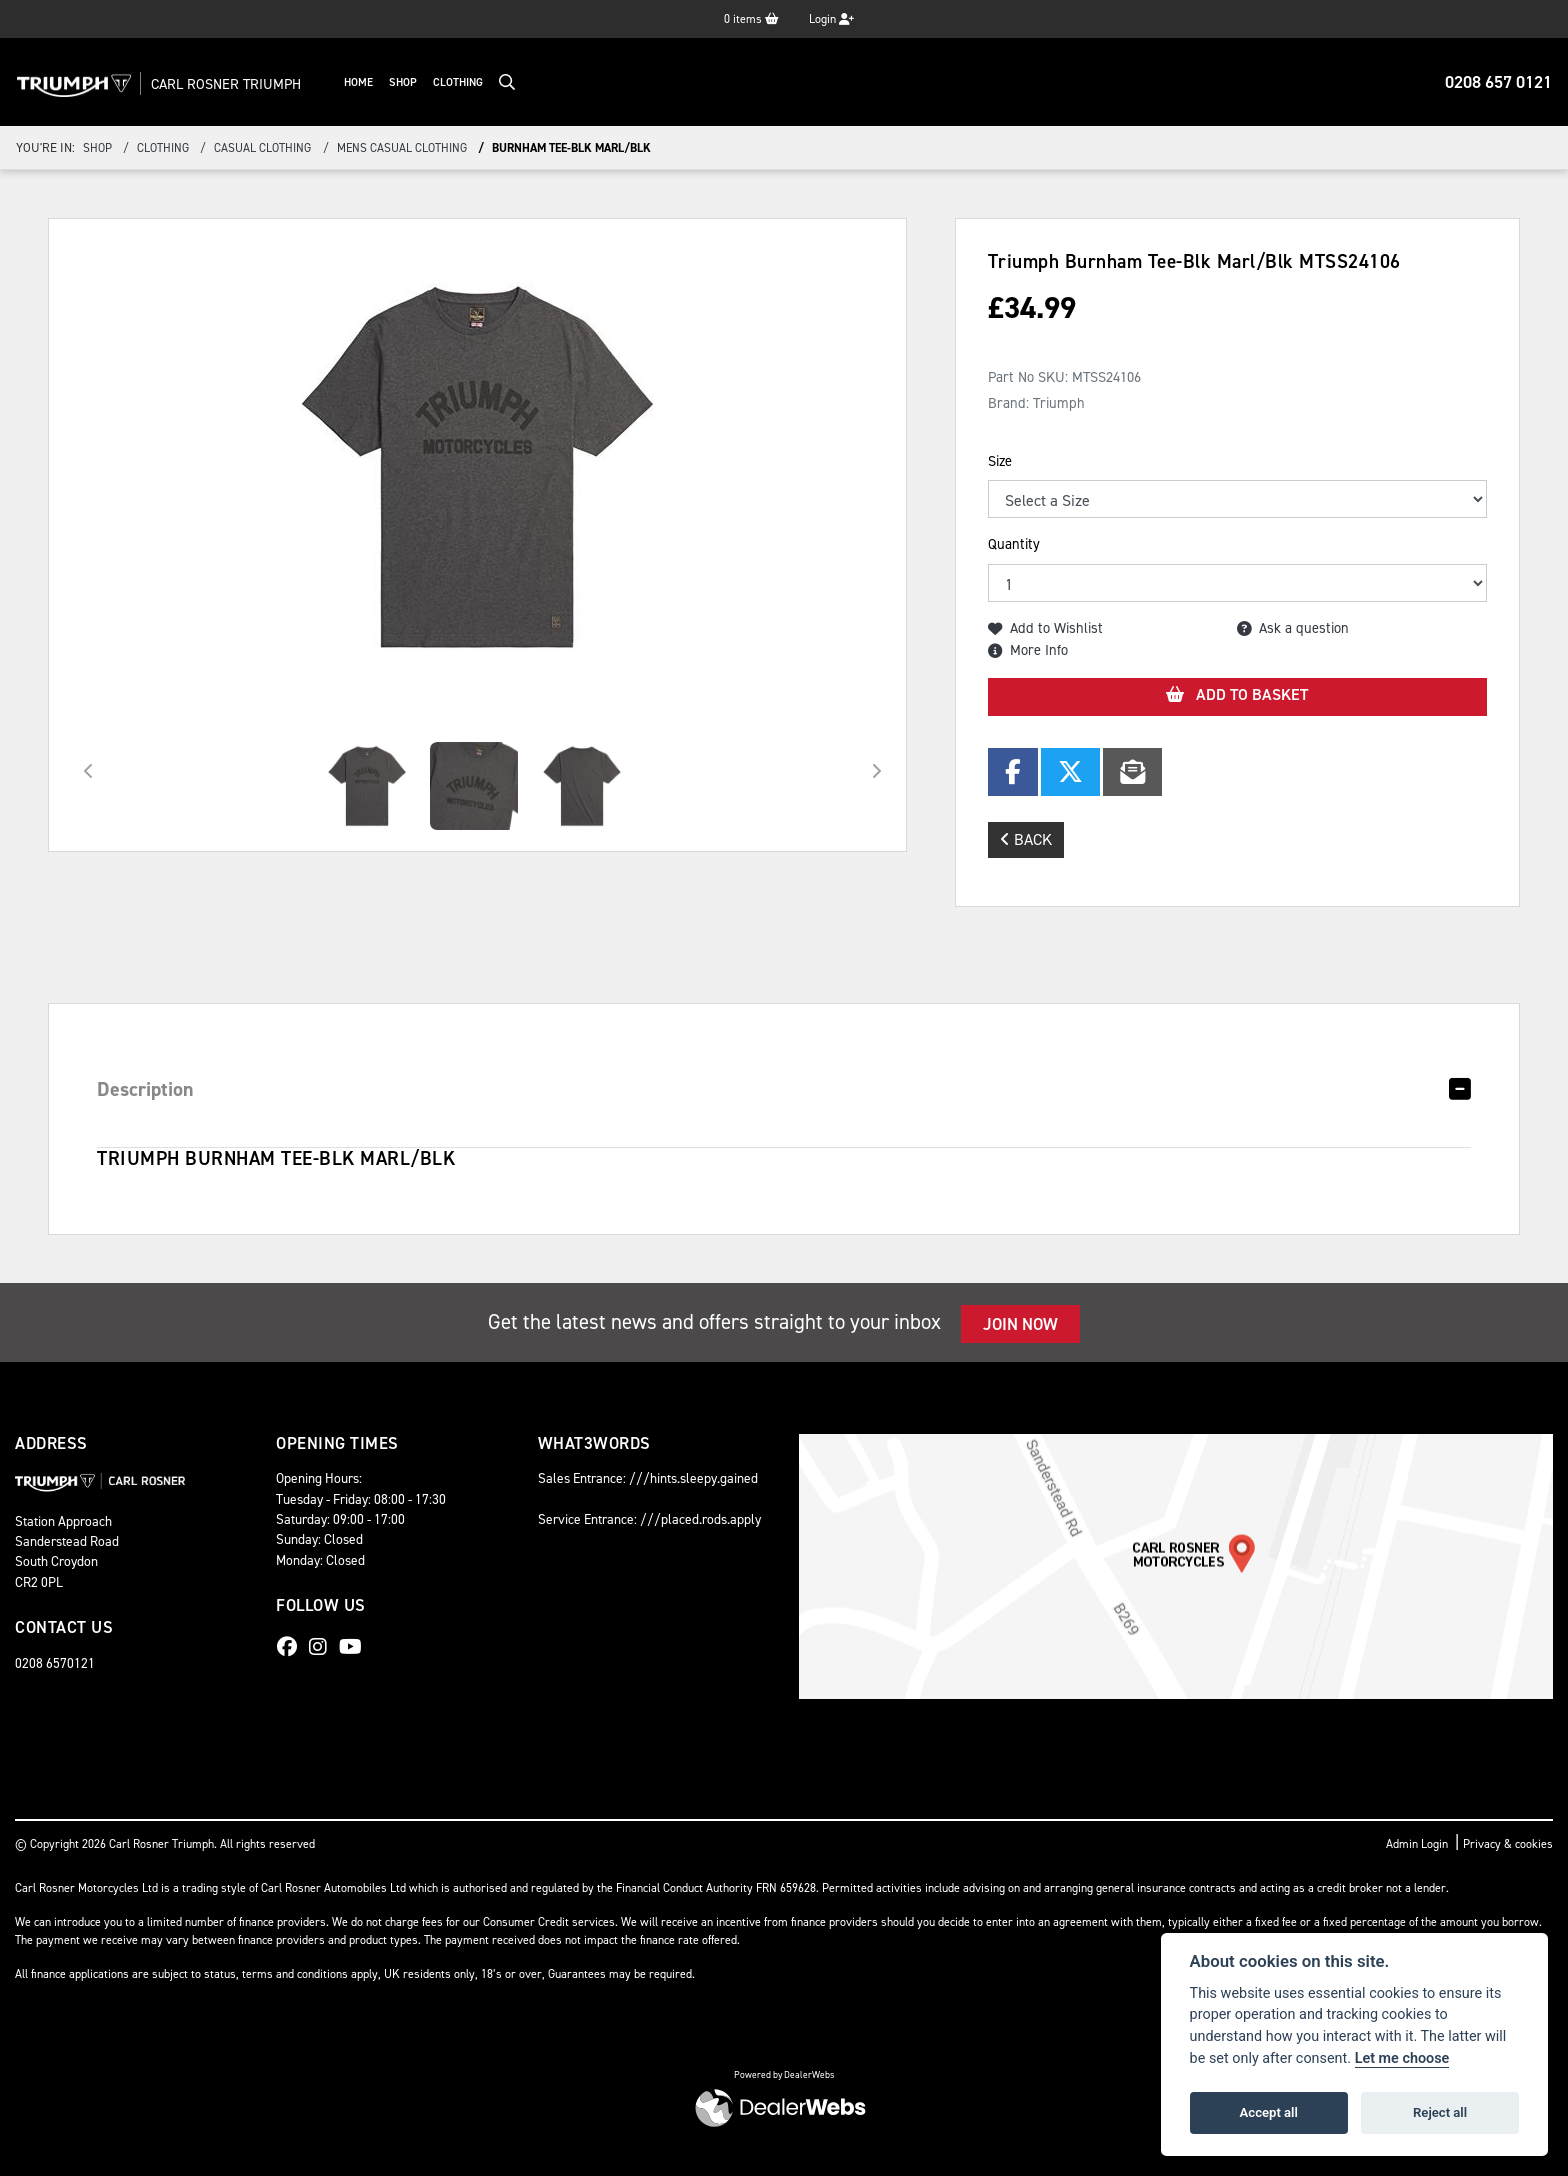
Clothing (471, 82)
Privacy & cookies (1508, 1844)
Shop (416, 82)
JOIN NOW (1020, 1324)
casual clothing (262, 148)
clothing (163, 148)
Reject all (1440, 2112)
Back (1026, 839)
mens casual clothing (402, 148)
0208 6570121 (55, 1663)
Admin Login (1417, 1844)
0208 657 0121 (1498, 82)
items (751, 19)
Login (831, 19)
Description (145, 1089)
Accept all (1269, 2112)
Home (371, 82)
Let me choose (1402, 2058)
